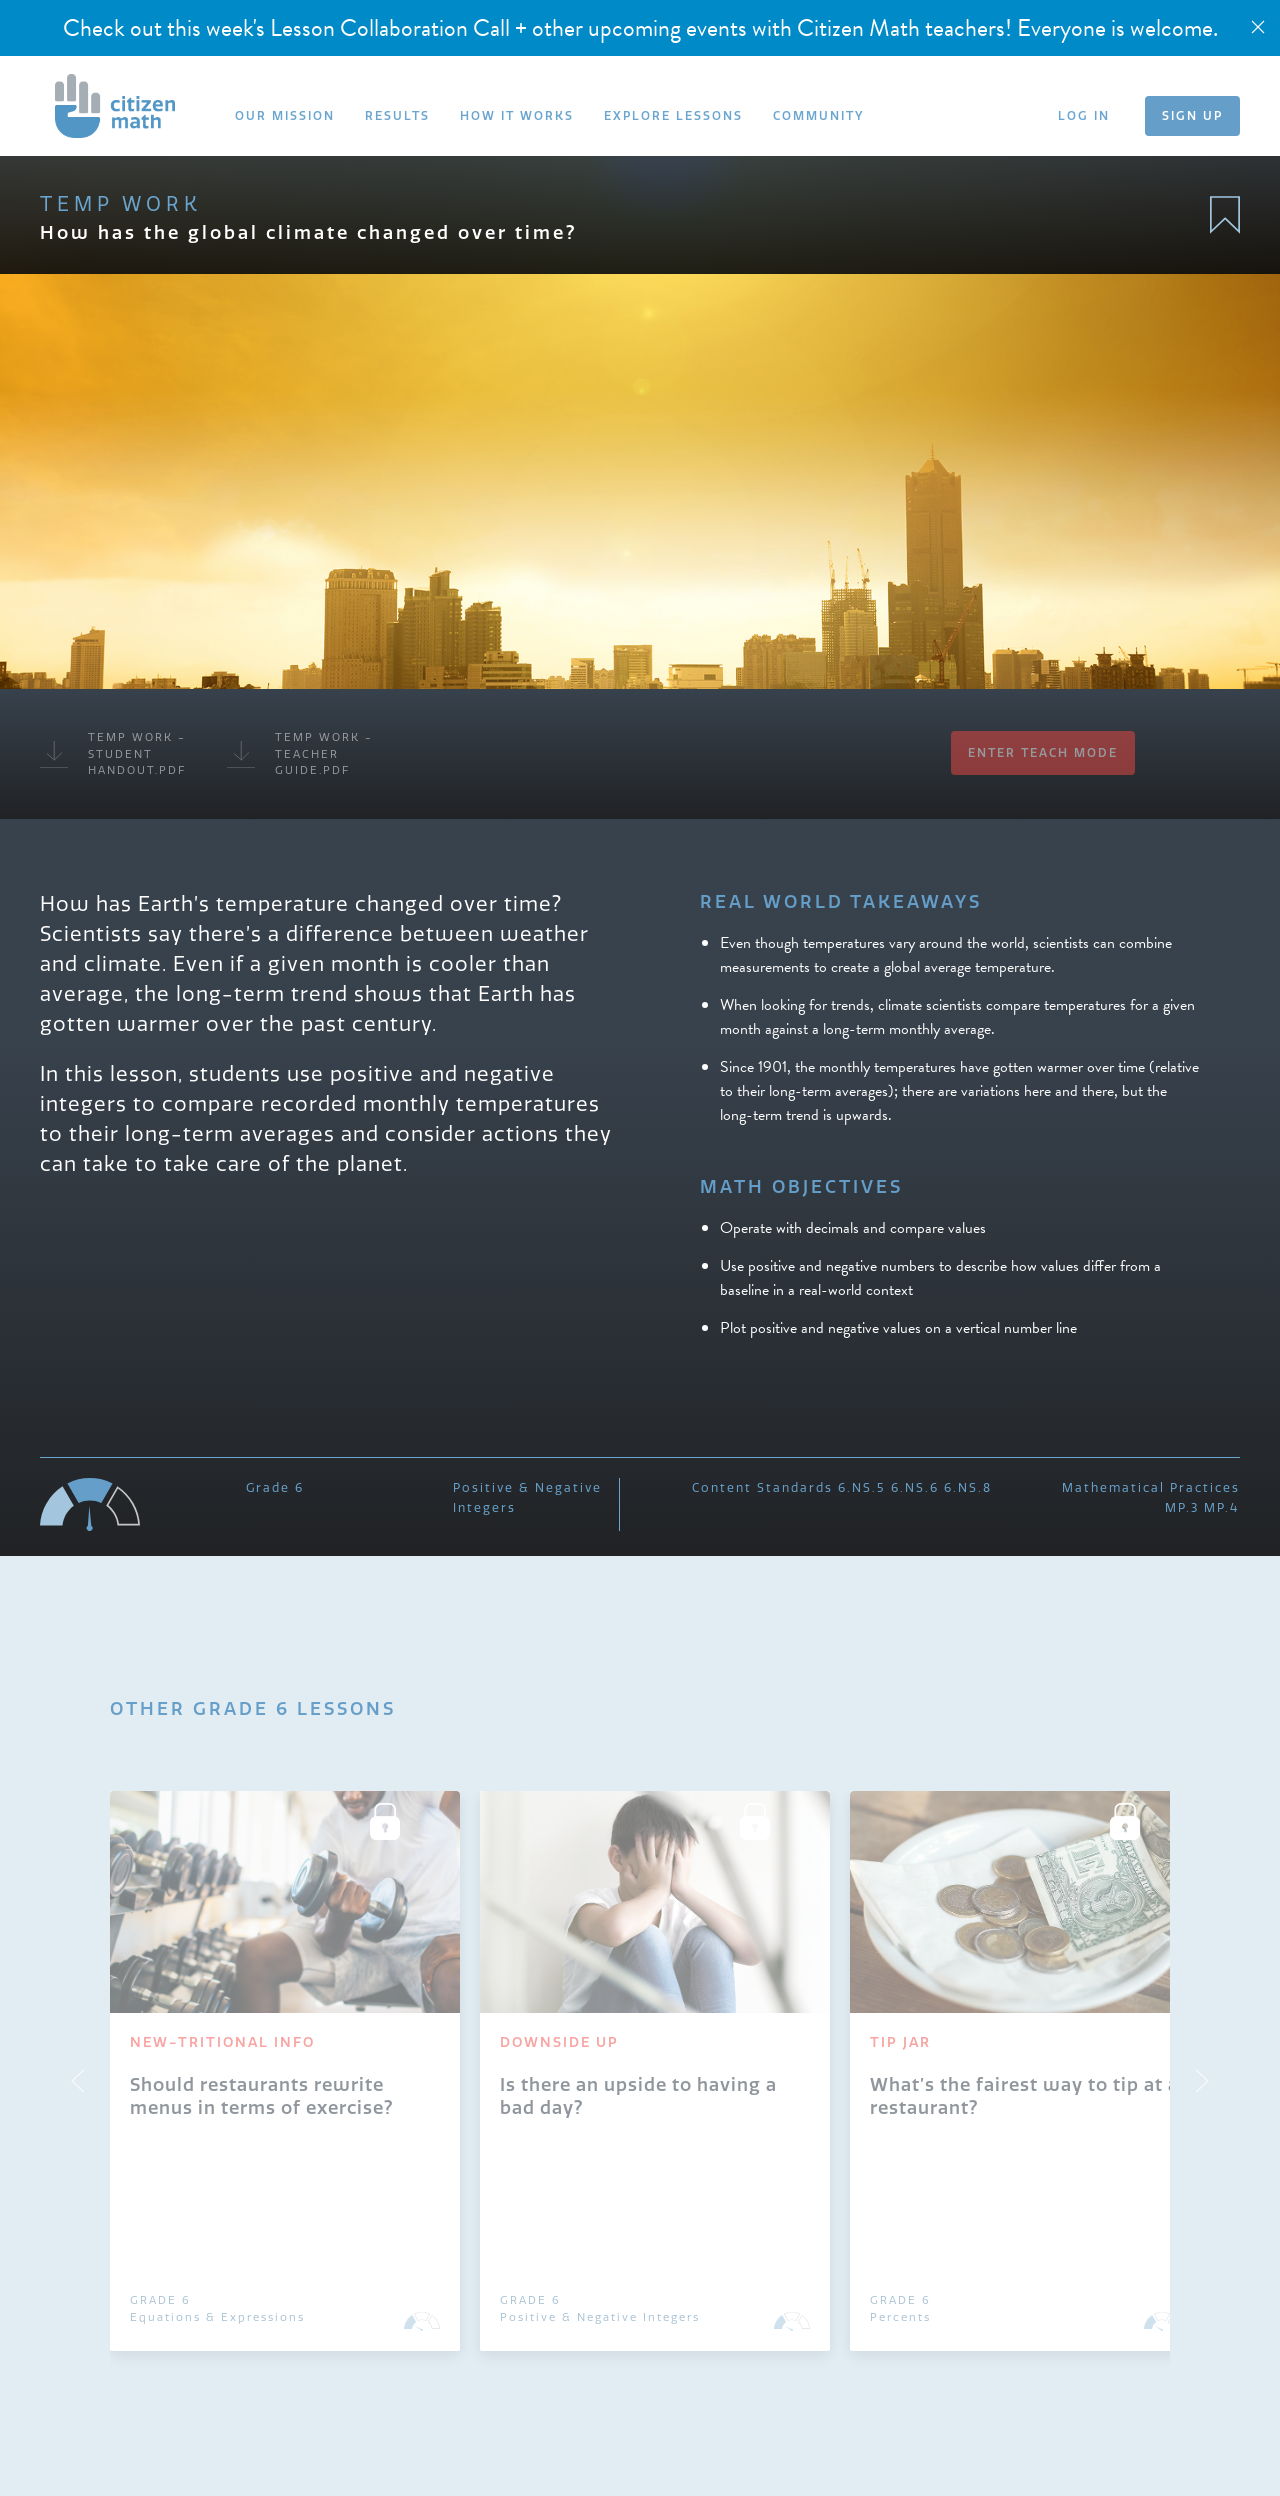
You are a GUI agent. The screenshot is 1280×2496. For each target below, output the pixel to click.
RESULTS (397, 115)
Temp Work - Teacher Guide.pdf (300, 753)
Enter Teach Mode (1043, 752)
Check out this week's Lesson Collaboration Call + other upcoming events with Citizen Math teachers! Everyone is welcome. (640, 28)
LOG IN (1084, 115)
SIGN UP (1192, 115)
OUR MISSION (285, 115)
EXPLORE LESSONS (673, 115)
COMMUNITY (818, 115)
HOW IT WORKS (517, 115)
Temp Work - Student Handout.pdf (113, 753)
